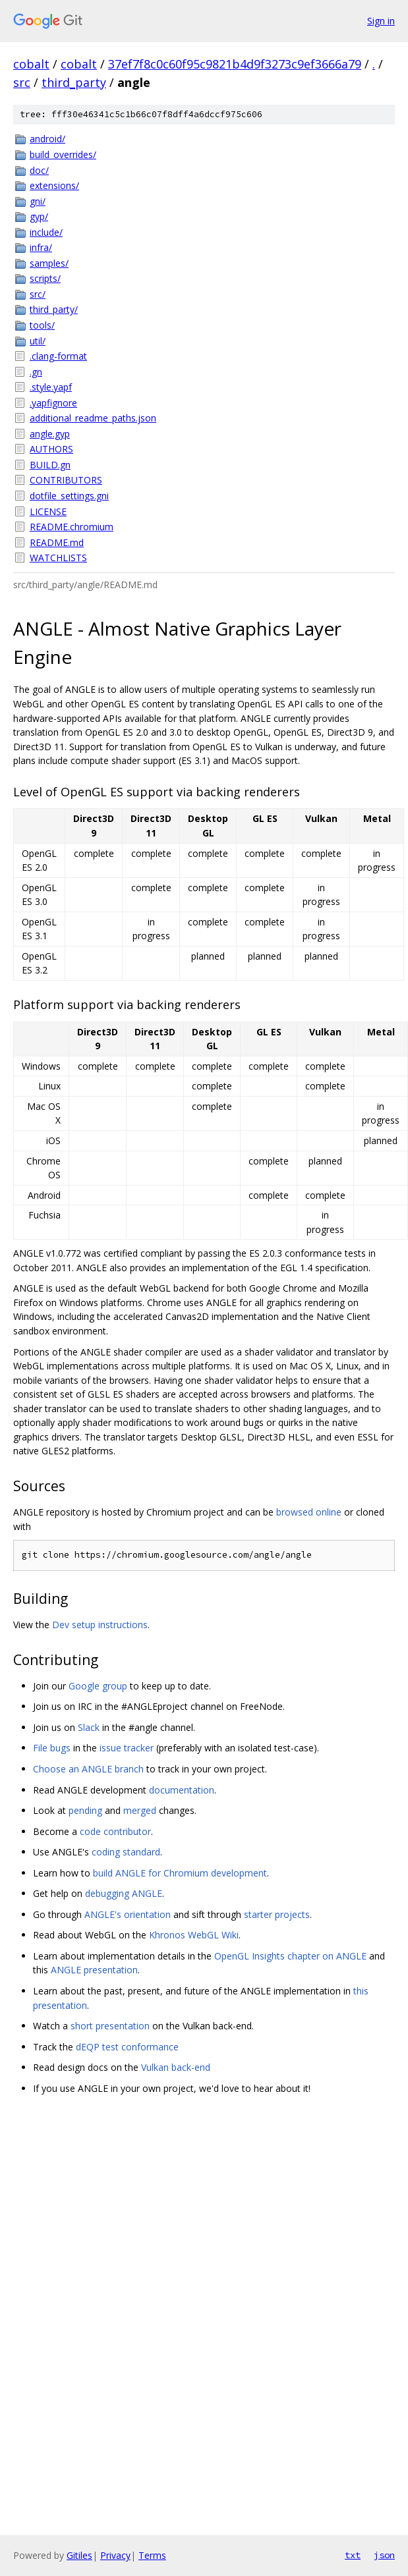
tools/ (42, 325)
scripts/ (45, 278)
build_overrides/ (63, 154)
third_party (74, 82)
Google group (98, 1686)
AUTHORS (51, 449)
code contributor (115, 1831)
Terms (152, 2555)
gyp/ (39, 216)
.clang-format (58, 356)
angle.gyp (50, 433)
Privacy (115, 2555)
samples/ (49, 263)
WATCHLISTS (58, 557)
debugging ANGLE (123, 1893)
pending (85, 1810)
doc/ (39, 170)
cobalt (31, 64)
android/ (47, 138)
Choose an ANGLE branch (88, 1769)
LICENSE (48, 511)
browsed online (308, 1512)
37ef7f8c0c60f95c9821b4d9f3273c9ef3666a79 (234, 64)
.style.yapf (51, 387)
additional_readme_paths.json (93, 418)
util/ (37, 341)
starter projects (277, 1914)
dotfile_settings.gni (69, 495)
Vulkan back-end (175, 2067)
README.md (57, 542)
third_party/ (54, 309)
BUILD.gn (50, 464)
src (21, 82)
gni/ (37, 201)
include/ (46, 232)
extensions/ (54, 185)
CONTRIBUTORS (66, 480)
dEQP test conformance (127, 2047)
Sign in (381, 20)
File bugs (52, 1747)
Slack (89, 1727)
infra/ (41, 247)
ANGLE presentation (94, 1969)
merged (139, 1810)
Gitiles (79, 2555)
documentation (181, 1790)
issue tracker (127, 1747)
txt (353, 2555)
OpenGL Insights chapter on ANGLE (290, 1956)
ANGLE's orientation (127, 1914)
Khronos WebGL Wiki (194, 1935)
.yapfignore (53, 403)
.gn (36, 372)
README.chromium (71, 526)
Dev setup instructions (100, 1624)
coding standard (126, 1852)
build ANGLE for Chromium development (180, 1873)
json (384, 2555)
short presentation (110, 2025)
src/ (37, 294)
